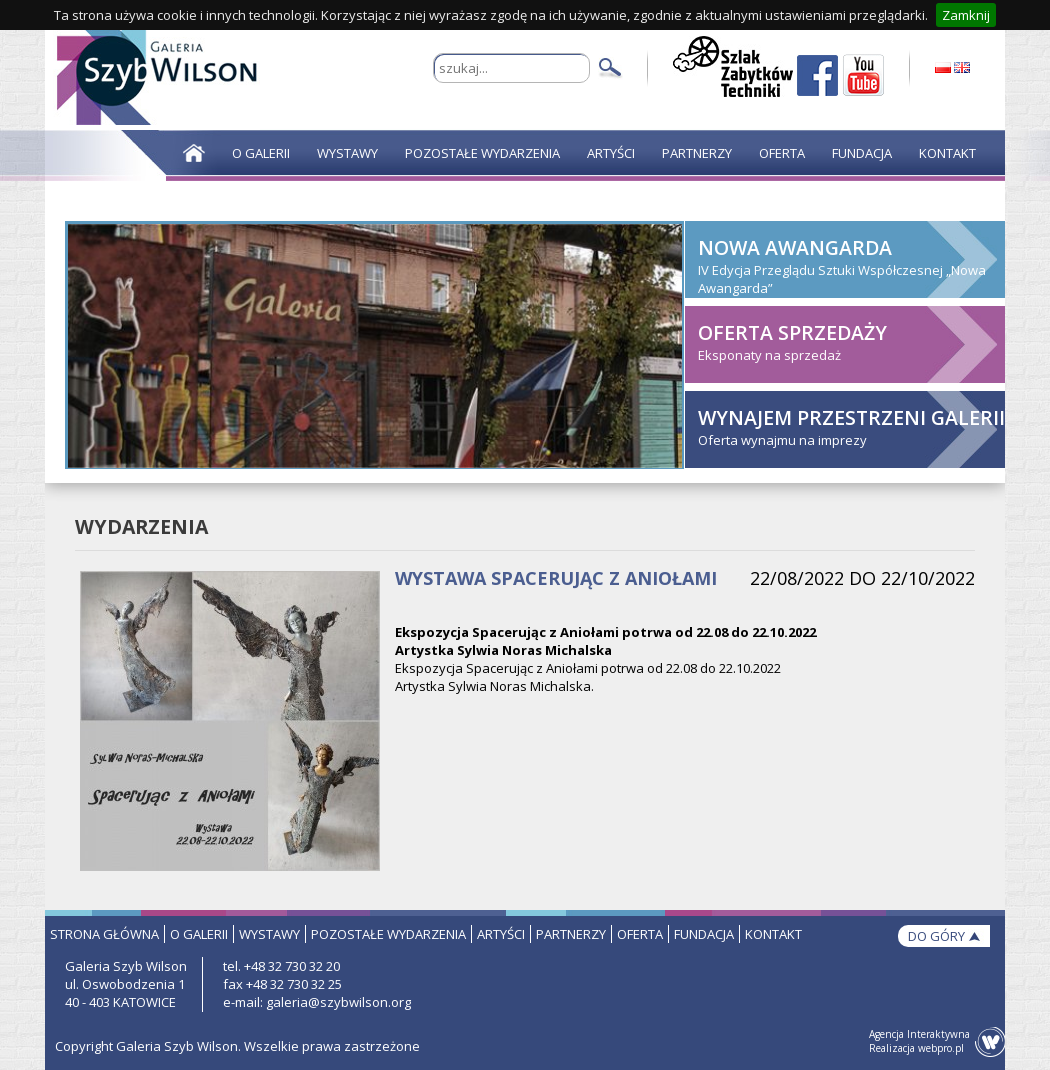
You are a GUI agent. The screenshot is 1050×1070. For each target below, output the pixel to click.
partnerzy (571, 934)
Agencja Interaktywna (919, 1034)
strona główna (104, 934)
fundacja (704, 934)
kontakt (773, 934)
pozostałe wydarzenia (388, 934)
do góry (936, 936)
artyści (501, 934)
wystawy (269, 934)
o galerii (199, 934)
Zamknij (966, 15)
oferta (640, 934)
